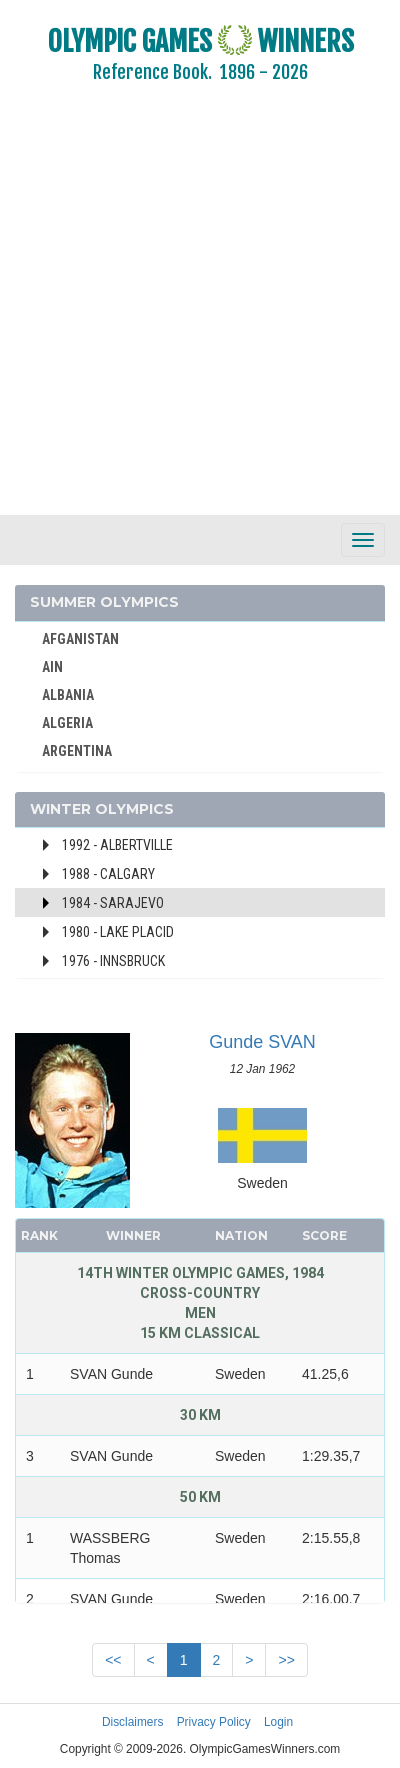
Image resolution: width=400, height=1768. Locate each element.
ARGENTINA (77, 751)
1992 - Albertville (117, 845)
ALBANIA (68, 695)
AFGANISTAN (80, 639)
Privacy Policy (214, 1722)
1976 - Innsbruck (113, 961)
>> (286, 1660)
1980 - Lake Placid (118, 932)
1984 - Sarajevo (113, 903)
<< (113, 1660)
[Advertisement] (187, 312)
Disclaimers (132, 1722)
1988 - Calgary (108, 874)
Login (278, 1722)
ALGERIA (67, 723)
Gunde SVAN (262, 1042)
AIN (52, 667)
